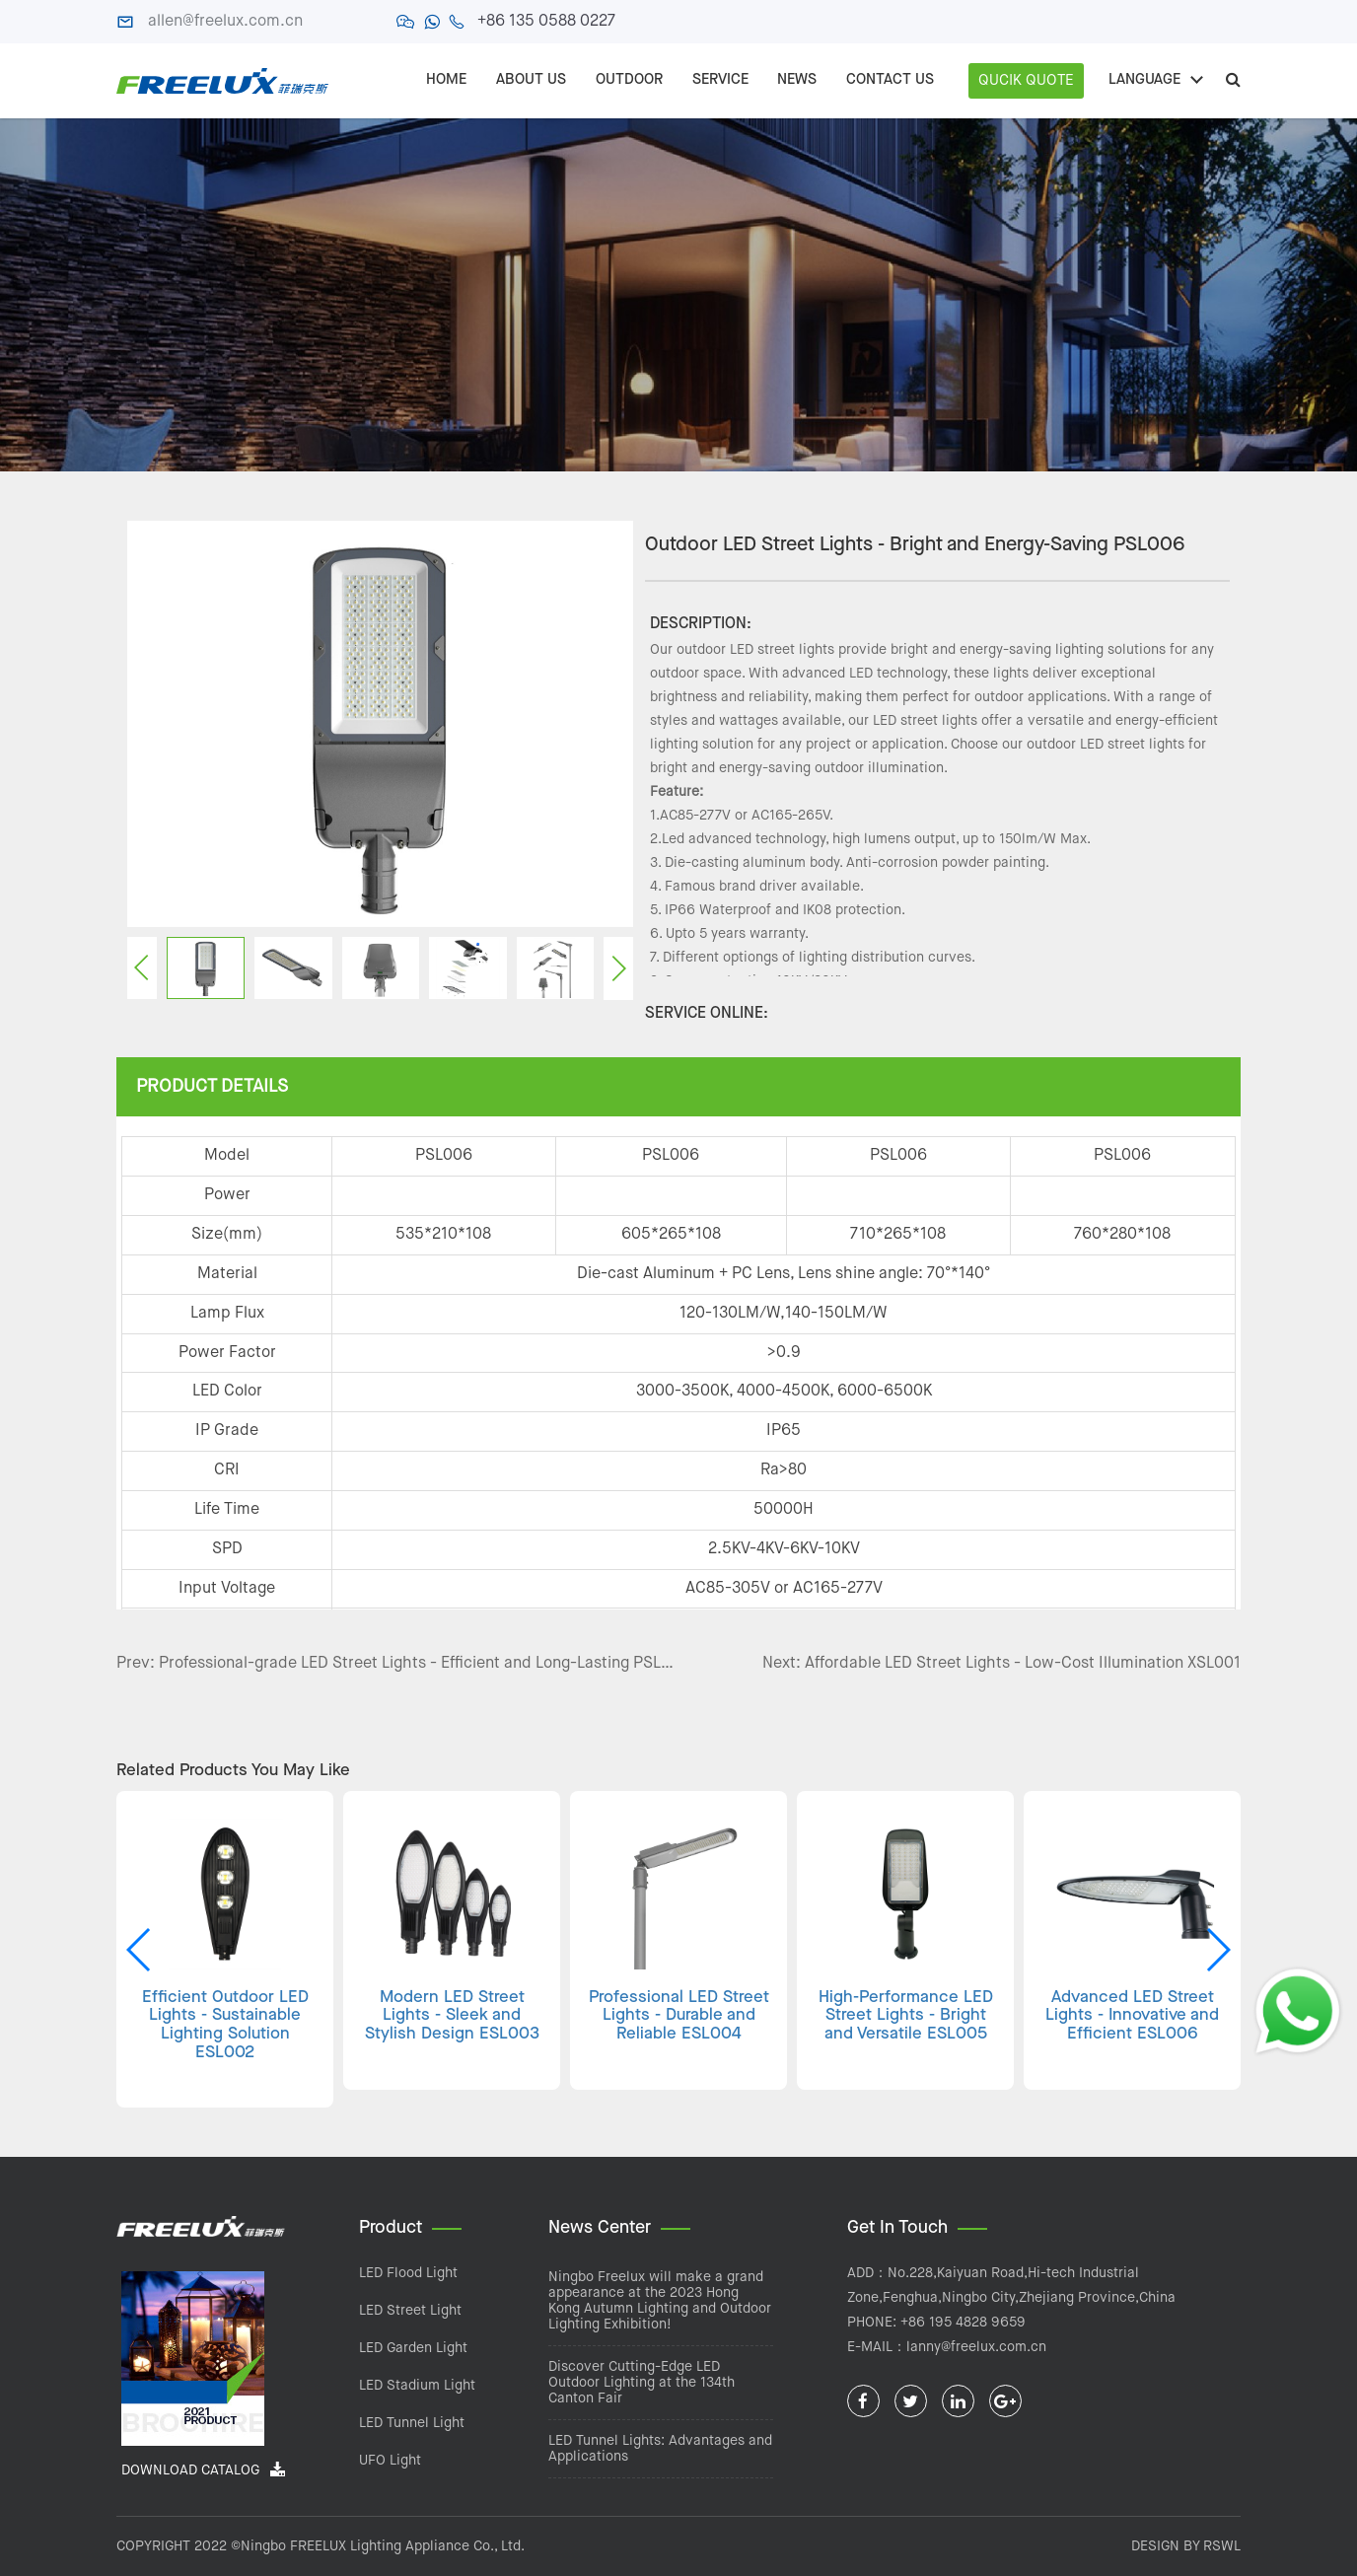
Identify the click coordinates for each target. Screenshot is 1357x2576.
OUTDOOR (628, 80)
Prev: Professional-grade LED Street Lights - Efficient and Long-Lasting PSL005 (397, 1664)
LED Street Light (410, 2311)
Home (445, 80)
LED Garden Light (413, 2348)
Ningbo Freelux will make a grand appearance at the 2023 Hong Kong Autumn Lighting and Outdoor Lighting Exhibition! (659, 2300)
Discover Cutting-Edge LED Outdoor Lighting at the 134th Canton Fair (641, 2382)
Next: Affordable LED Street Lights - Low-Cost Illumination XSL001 (1001, 1664)
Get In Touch (897, 2228)
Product (390, 2228)
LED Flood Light (408, 2273)
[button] (1217, 1949)
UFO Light (390, 2461)
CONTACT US (890, 80)
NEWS (797, 80)
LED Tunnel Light (411, 2423)
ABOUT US (530, 80)
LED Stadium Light (417, 2386)
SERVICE (719, 80)
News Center (599, 2228)
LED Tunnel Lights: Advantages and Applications (660, 2449)
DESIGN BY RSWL (1186, 2546)
